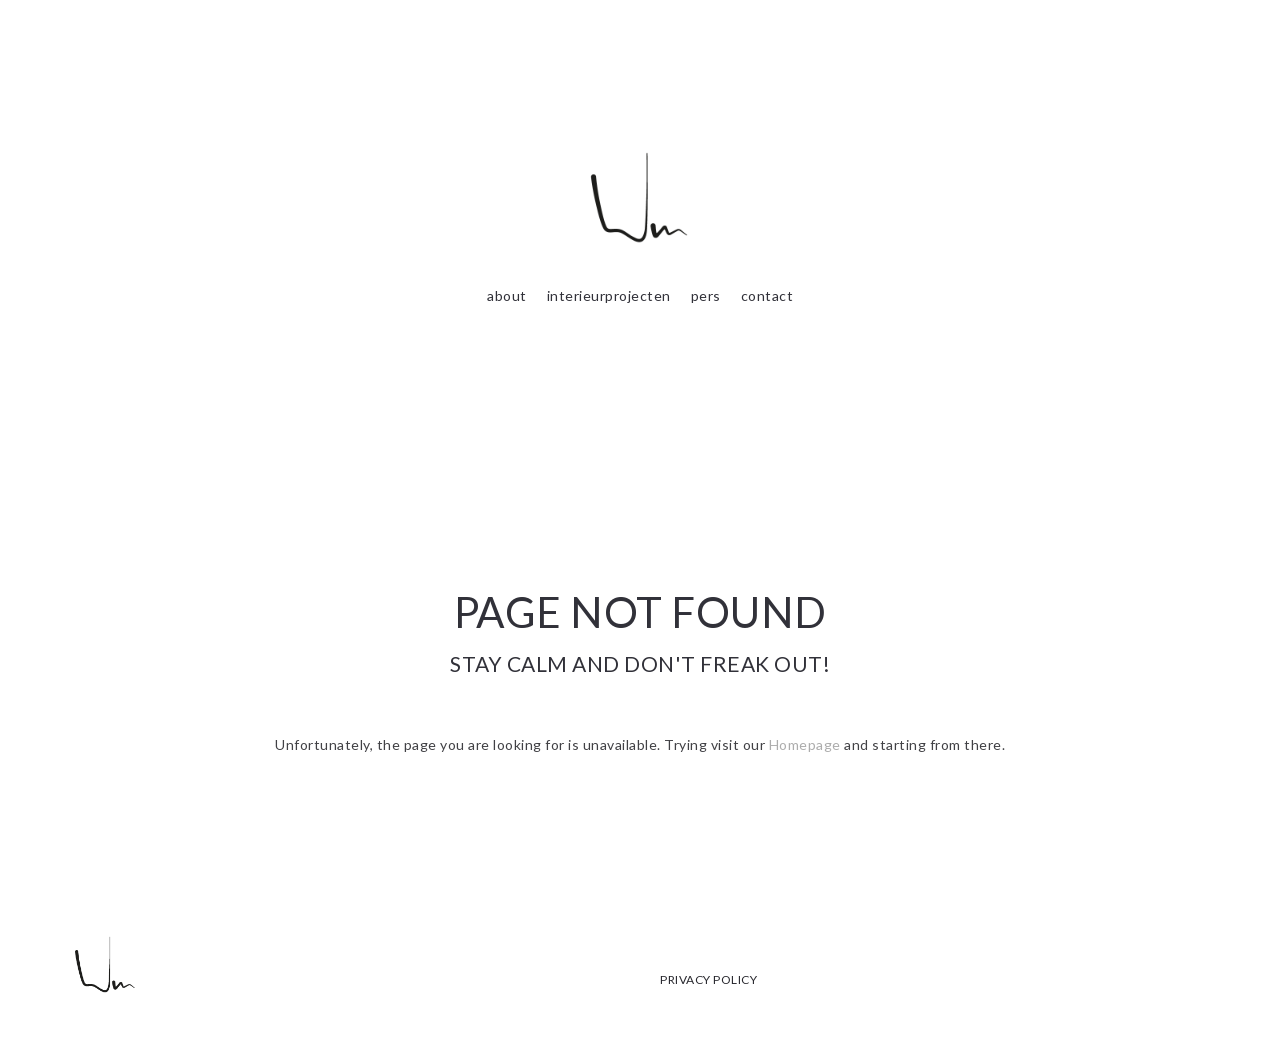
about (507, 295)
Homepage (805, 744)
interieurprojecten (609, 295)
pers (706, 295)
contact (767, 295)
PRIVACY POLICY (708, 979)
